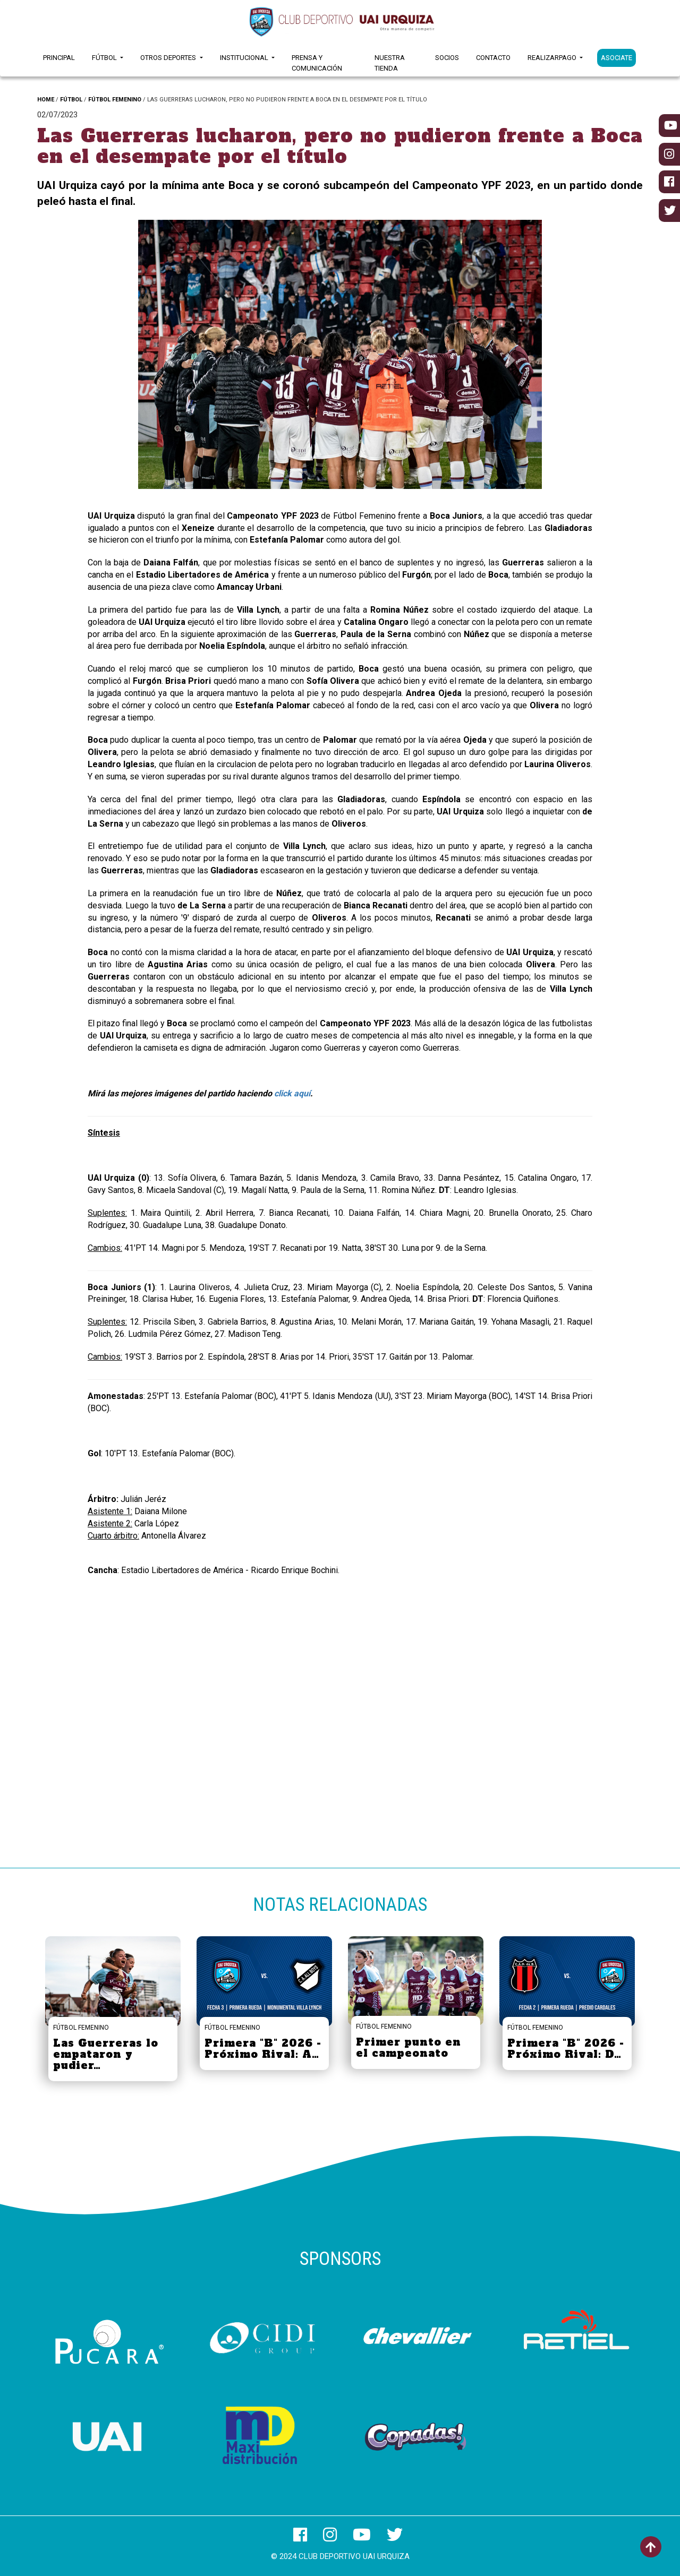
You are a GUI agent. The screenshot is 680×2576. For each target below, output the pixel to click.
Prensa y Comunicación (317, 63)
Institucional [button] (245, 58)
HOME (45, 99)
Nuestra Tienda (390, 63)
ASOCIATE (616, 58)
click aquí (292, 1093)
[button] (168, 357)
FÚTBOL (71, 99)
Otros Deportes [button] (169, 58)
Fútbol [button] (105, 58)
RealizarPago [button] (553, 58)
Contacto (493, 58)
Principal (59, 58)
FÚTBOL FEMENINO (114, 99)
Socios (447, 58)
